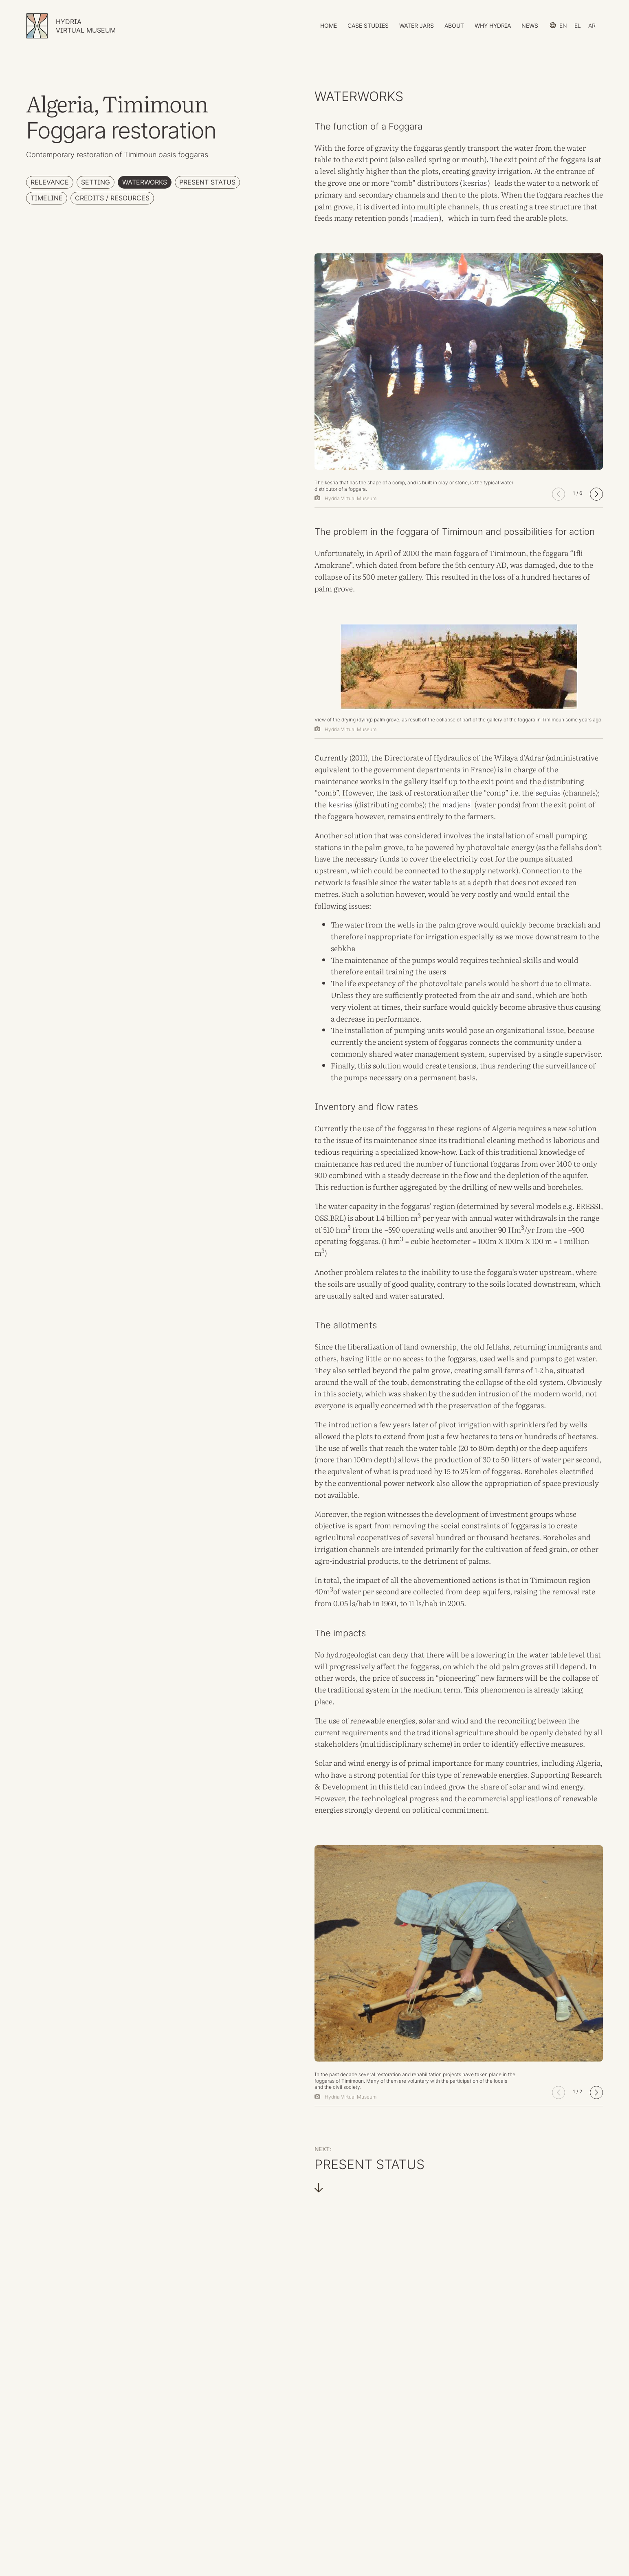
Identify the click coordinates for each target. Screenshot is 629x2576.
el (577, 25)
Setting (95, 182)
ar (592, 25)
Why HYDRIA (493, 25)
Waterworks (144, 182)
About (454, 25)
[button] (596, 494)
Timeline (47, 198)
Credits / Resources (112, 198)
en (563, 25)
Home (328, 25)
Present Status (207, 182)
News (529, 25)
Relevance (50, 182)
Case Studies (368, 25)
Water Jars (416, 25)
